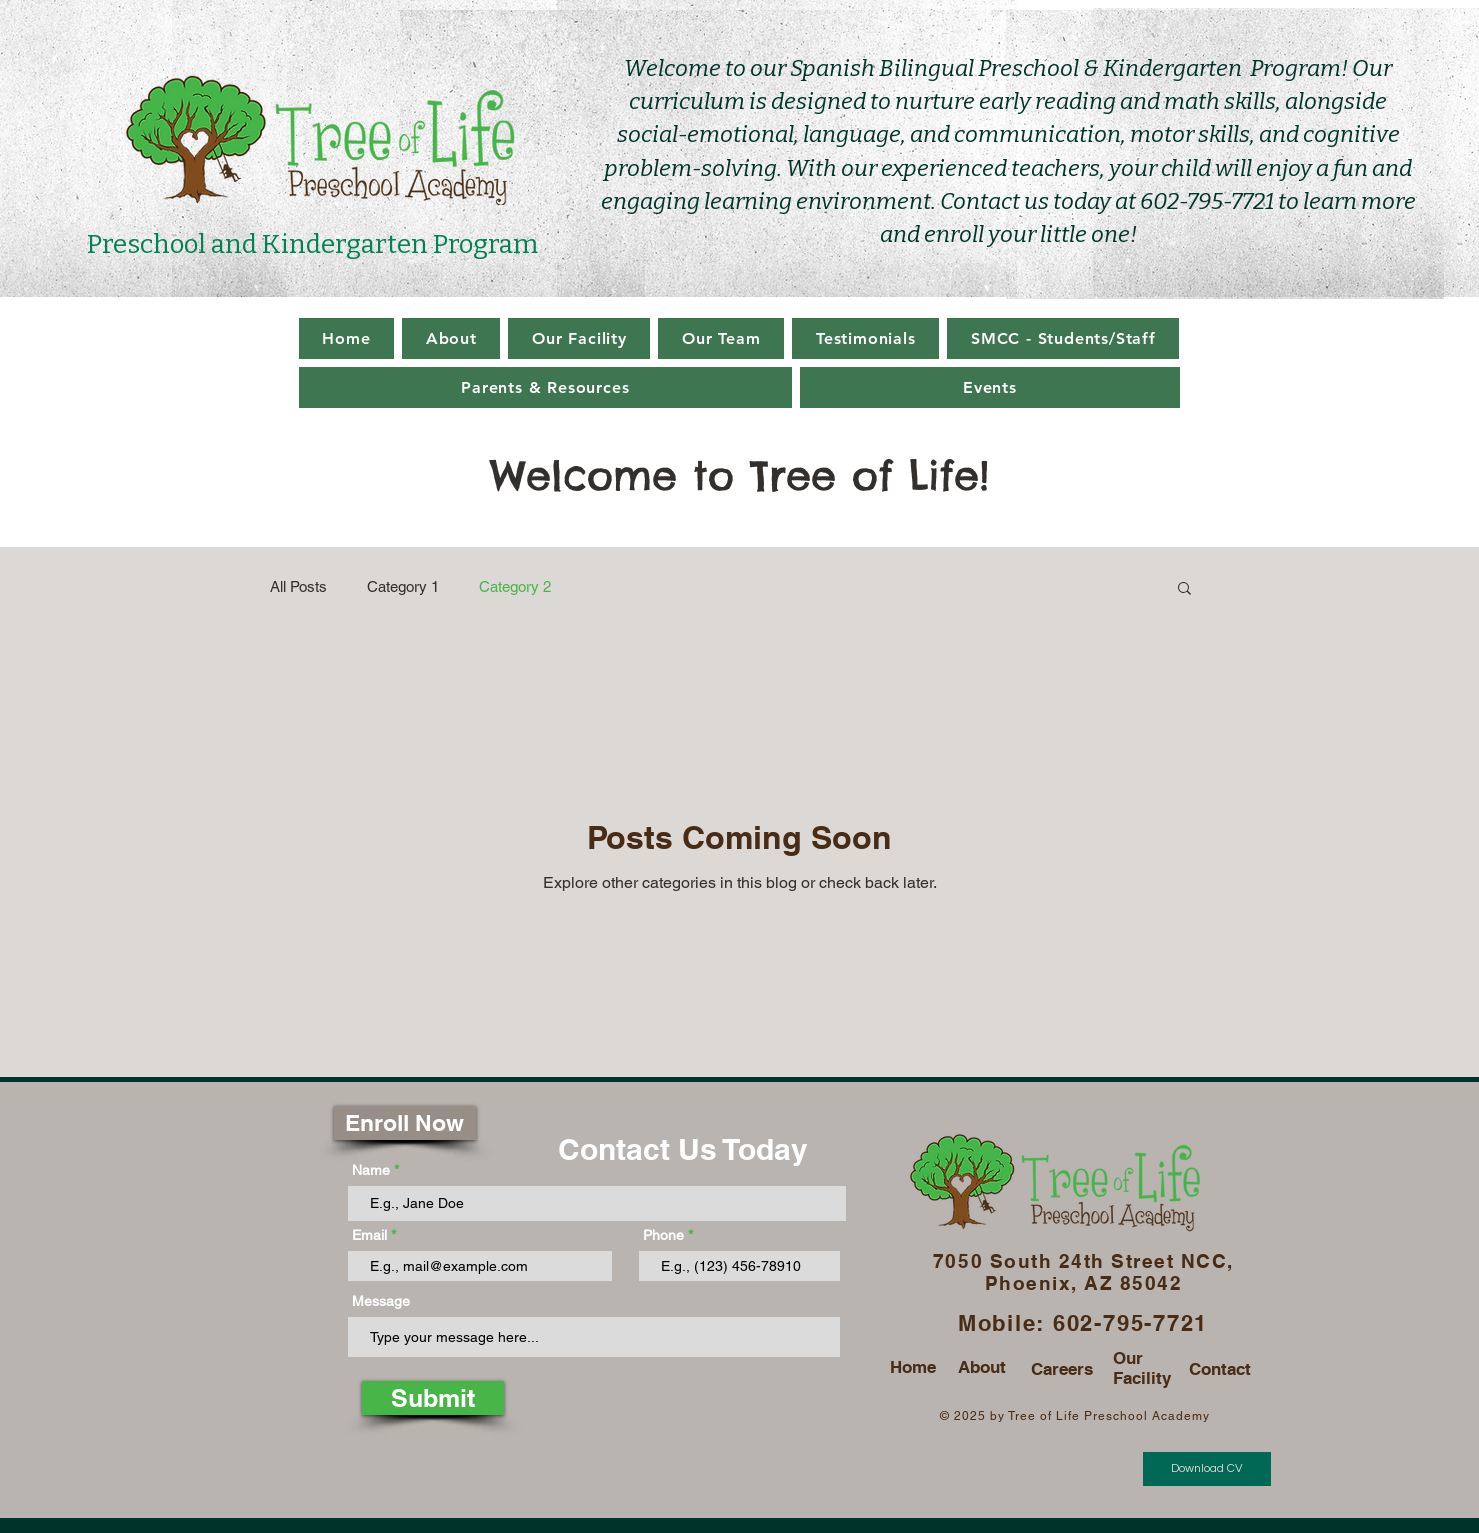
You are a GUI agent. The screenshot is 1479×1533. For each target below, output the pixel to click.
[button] (1184, 589)
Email (369, 1235)
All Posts (298, 586)
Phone (663, 1235)
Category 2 (515, 586)
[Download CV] (1207, 1469)
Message (381, 1301)
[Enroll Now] (405, 1123)
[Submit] (433, 1398)
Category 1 (403, 586)
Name (371, 1170)
